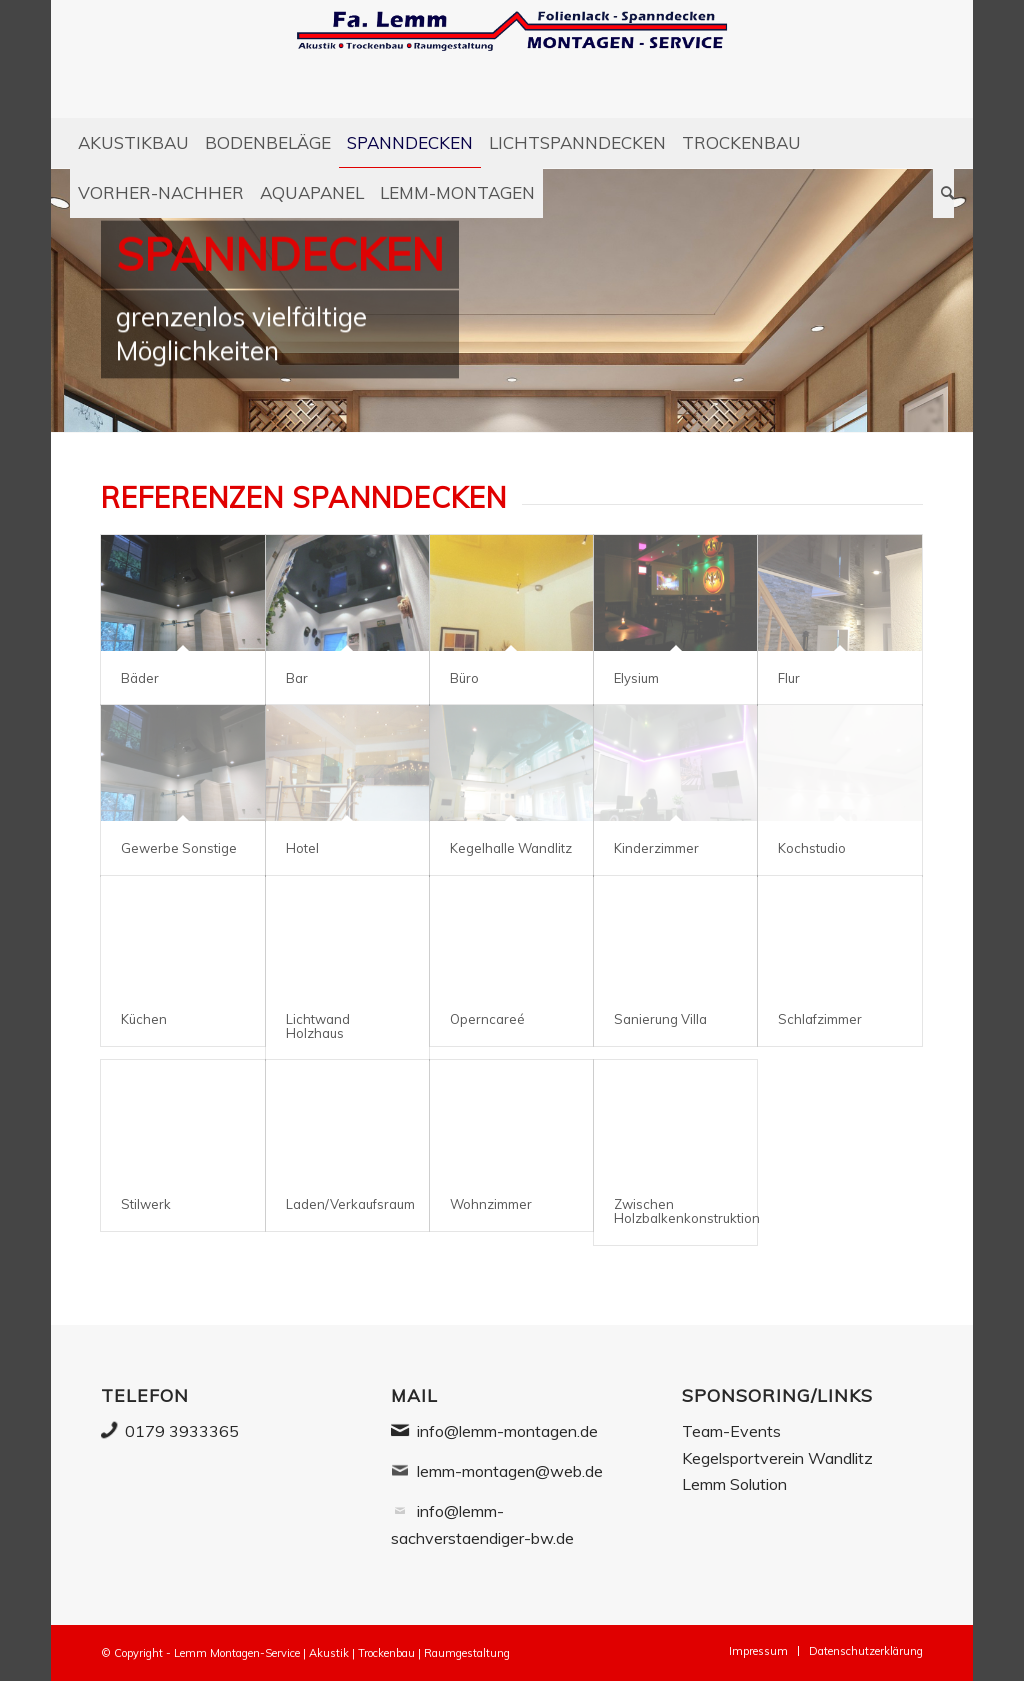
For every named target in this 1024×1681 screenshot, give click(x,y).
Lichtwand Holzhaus (318, 1026)
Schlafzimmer (820, 1019)
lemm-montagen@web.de (510, 1471)
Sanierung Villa (660, 1019)
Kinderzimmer (656, 848)
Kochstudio (812, 848)
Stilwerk (146, 1204)
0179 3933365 (182, 1431)
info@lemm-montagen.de (507, 1431)
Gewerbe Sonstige (179, 848)
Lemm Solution (734, 1484)
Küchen (144, 1019)
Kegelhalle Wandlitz (511, 848)
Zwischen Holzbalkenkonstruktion (687, 1211)
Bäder (140, 678)
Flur (789, 678)
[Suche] (943, 193)
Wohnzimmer (491, 1204)
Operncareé (487, 1019)
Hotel (302, 848)
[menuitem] (133, 143)
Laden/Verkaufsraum (350, 1204)
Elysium (636, 678)
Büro (464, 678)
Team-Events (731, 1431)
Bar (297, 678)
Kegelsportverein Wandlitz (777, 1458)
